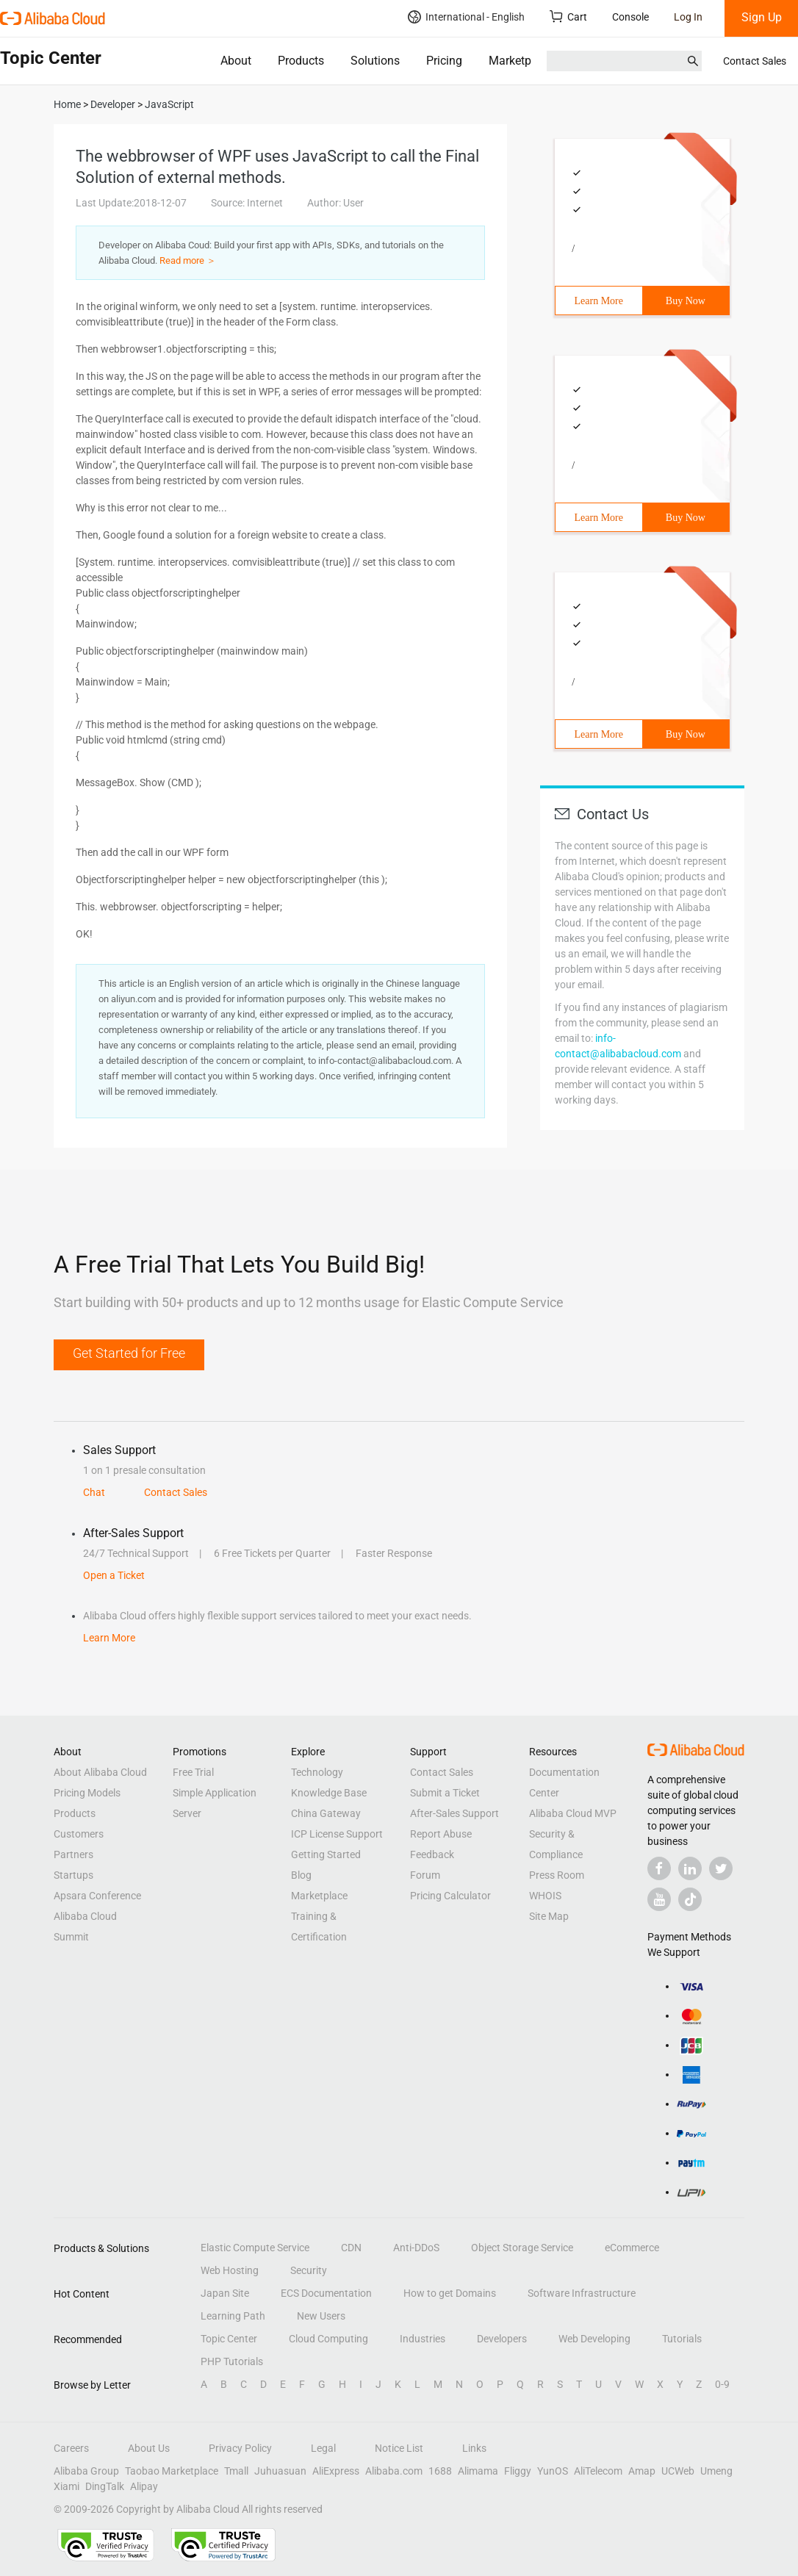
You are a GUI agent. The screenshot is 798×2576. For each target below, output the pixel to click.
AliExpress (335, 2471)
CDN (351, 2247)
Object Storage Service (522, 2247)
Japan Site (225, 2293)
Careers (71, 2448)
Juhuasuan (280, 2471)
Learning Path (233, 2316)
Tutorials (682, 2339)
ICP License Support (337, 1834)
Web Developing (594, 2339)
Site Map (549, 1916)
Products (301, 61)
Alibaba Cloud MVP (573, 1813)
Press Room (556, 1875)
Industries (422, 2339)
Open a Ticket (114, 1575)
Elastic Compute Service (255, 2247)
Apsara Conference (97, 1896)
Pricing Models (87, 1793)
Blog (301, 1875)
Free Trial (193, 1772)
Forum (425, 1875)
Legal (323, 2448)
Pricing (444, 61)
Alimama (478, 2471)
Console (630, 17)
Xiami (66, 2486)
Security (308, 2270)
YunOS (552, 2471)
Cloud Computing (328, 2339)
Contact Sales (754, 61)
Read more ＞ (187, 260)
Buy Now (685, 300)
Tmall (236, 2471)
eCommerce (632, 2247)
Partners (73, 1854)
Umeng (716, 2471)
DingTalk (104, 2486)
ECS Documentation (326, 2293)
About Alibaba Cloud (100, 1772)
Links (474, 2448)
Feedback (432, 1854)
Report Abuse (441, 1834)
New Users (321, 2316)
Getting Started (326, 1854)
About (235, 61)
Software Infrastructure (582, 2293)
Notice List (399, 2448)
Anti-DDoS (416, 2247)
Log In (688, 17)
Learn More (599, 300)
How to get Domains (449, 2293)
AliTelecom (598, 2471)
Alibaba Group (86, 2471)
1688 (440, 2471)
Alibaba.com (394, 2471)
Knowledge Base (329, 1793)
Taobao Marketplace (171, 2471)
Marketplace (521, 61)
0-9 (722, 2384)
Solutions (375, 61)
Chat (94, 1492)
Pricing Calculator (450, 1896)
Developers (502, 2339)
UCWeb (677, 2471)
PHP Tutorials (232, 2361)
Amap (641, 2471)
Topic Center (229, 2339)
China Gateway (326, 1813)
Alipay (144, 2486)
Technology (317, 1772)
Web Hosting (230, 2270)
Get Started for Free (129, 1353)
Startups (73, 1875)
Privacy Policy (240, 2448)
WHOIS (545, 1896)
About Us (149, 2448)
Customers (79, 1834)
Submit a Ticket (445, 1793)
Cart (568, 16)
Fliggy (517, 2471)
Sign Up (761, 17)
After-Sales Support (454, 1813)
